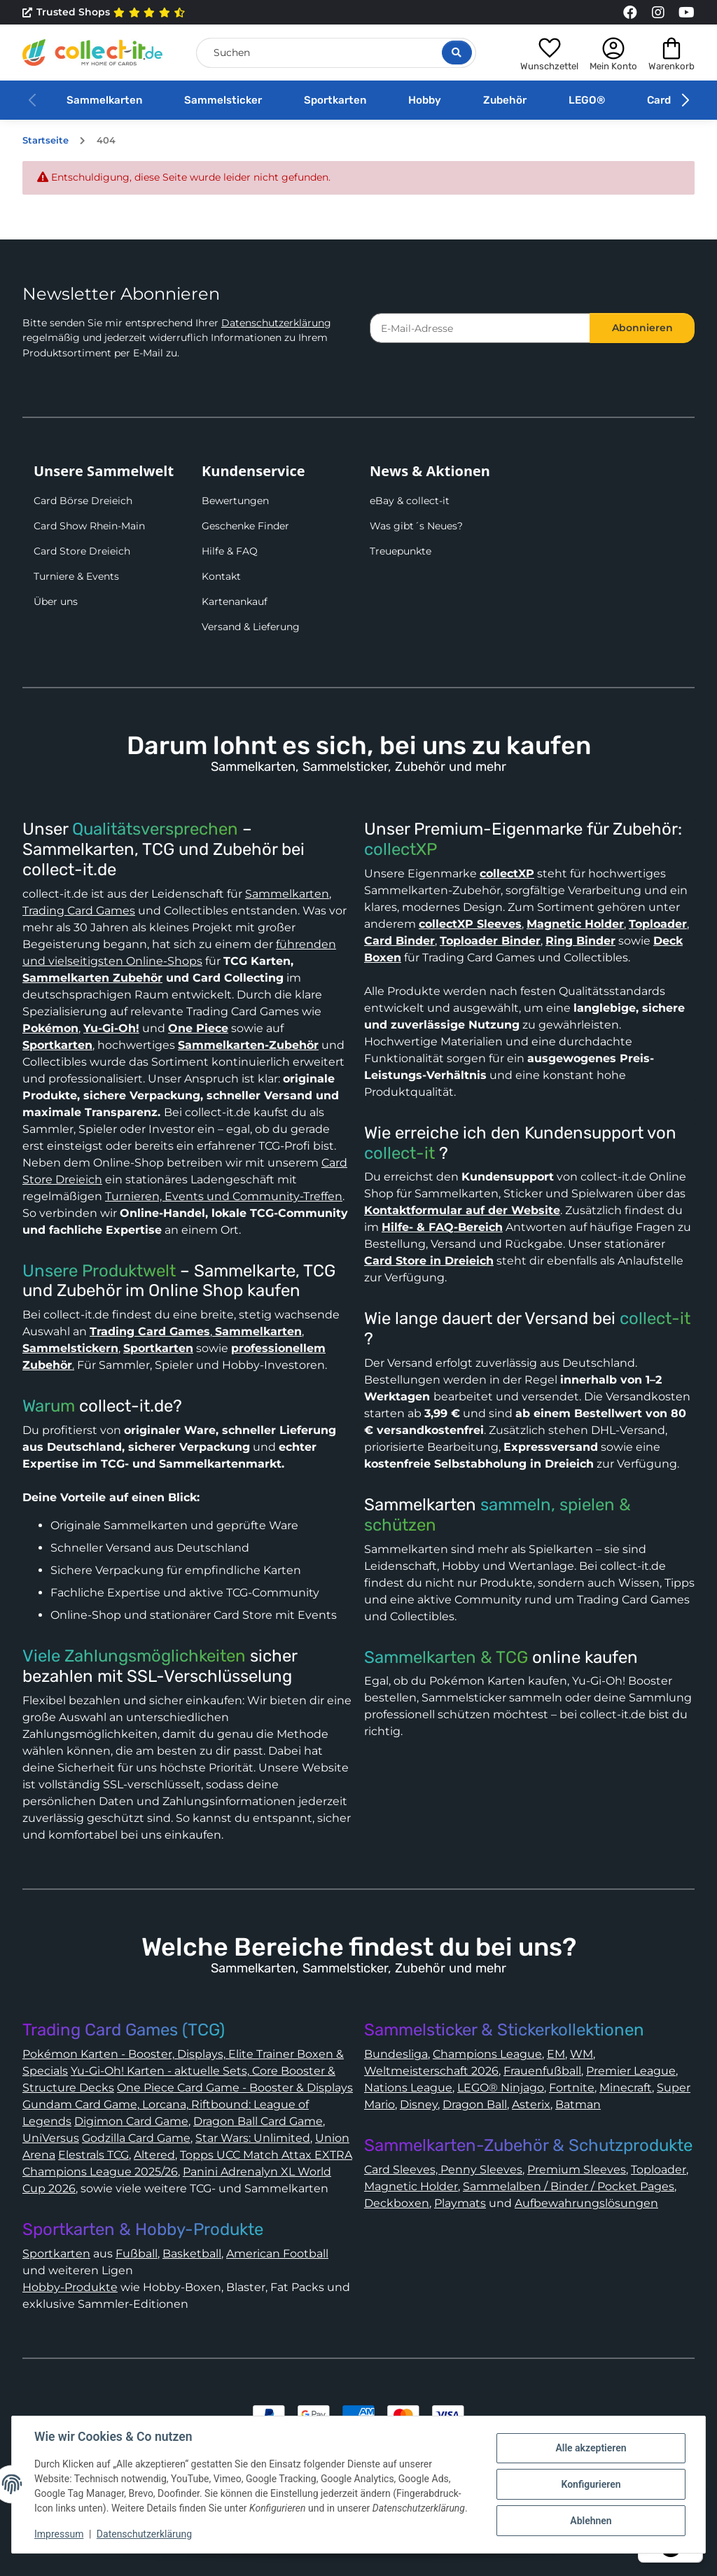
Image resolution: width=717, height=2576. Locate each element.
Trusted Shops (104, 12)
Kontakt (221, 576)
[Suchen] (336, 53)
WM (581, 2054)
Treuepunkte (400, 551)
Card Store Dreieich (82, 551)
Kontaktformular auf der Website (462, 1210)
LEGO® (587, 100)
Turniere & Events (76, 576)
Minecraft (625, 2087)
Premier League (631, 2070)
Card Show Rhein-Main (89, 526)
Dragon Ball (475, 2104)
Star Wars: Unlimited (252, 2138)
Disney (419, 2104)
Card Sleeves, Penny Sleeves (443, 2169)
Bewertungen (235, 500)
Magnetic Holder (411, 2186)
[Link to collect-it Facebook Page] (630, 12)
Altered (154, 2154)
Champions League (487, 2054)
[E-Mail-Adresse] (480, 328)
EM (556, 2054)
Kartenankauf (234, 601)
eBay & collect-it (410, 500)
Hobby (424, 100)
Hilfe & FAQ (230, 551)
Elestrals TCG (93, 2154)
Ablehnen (590, 2520)
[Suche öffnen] (457, 52)
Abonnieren (642, 327)
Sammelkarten (104, 100)
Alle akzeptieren (590, 2447)
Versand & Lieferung (251, 626)
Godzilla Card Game (136, 2138)
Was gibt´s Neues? (416, 526)
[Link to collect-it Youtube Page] (686, 12)
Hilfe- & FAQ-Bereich (442, 1227)
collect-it (399, 1153)
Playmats (460, 2203)
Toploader (658, 2169)
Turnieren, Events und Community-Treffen (223, 1196)
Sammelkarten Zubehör (92, 977)
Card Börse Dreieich (83, 500)
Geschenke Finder (245, 526)
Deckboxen (396, 2203)
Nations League (408, 2087)
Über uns (56, 601)
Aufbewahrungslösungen (586, 2203)
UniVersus (50, 2138)
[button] (549, 52)
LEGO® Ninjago (500, 2087)
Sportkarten (335, 100)
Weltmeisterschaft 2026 (431, 2070)
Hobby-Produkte (70, 2287)
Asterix (531, 2104)
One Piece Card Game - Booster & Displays (235, 2087)
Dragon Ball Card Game (258, 2121)
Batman (578, 2104)
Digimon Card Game (131, 2121)
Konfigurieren (590, 2484)
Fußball (137, 2253)
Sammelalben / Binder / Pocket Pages (568, 2186)
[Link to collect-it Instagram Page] (658, 12)
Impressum (58, 2534)
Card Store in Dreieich (429, 1260)
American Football (277, 2253)
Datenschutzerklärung (276, 322)
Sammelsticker (223, 100)
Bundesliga (396, 2054)
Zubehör (505, 100)
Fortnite (571, 2087)
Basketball (191, 2253)
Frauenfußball (542, 2070)
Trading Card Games (78, 910)
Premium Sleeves (576, 2169)
